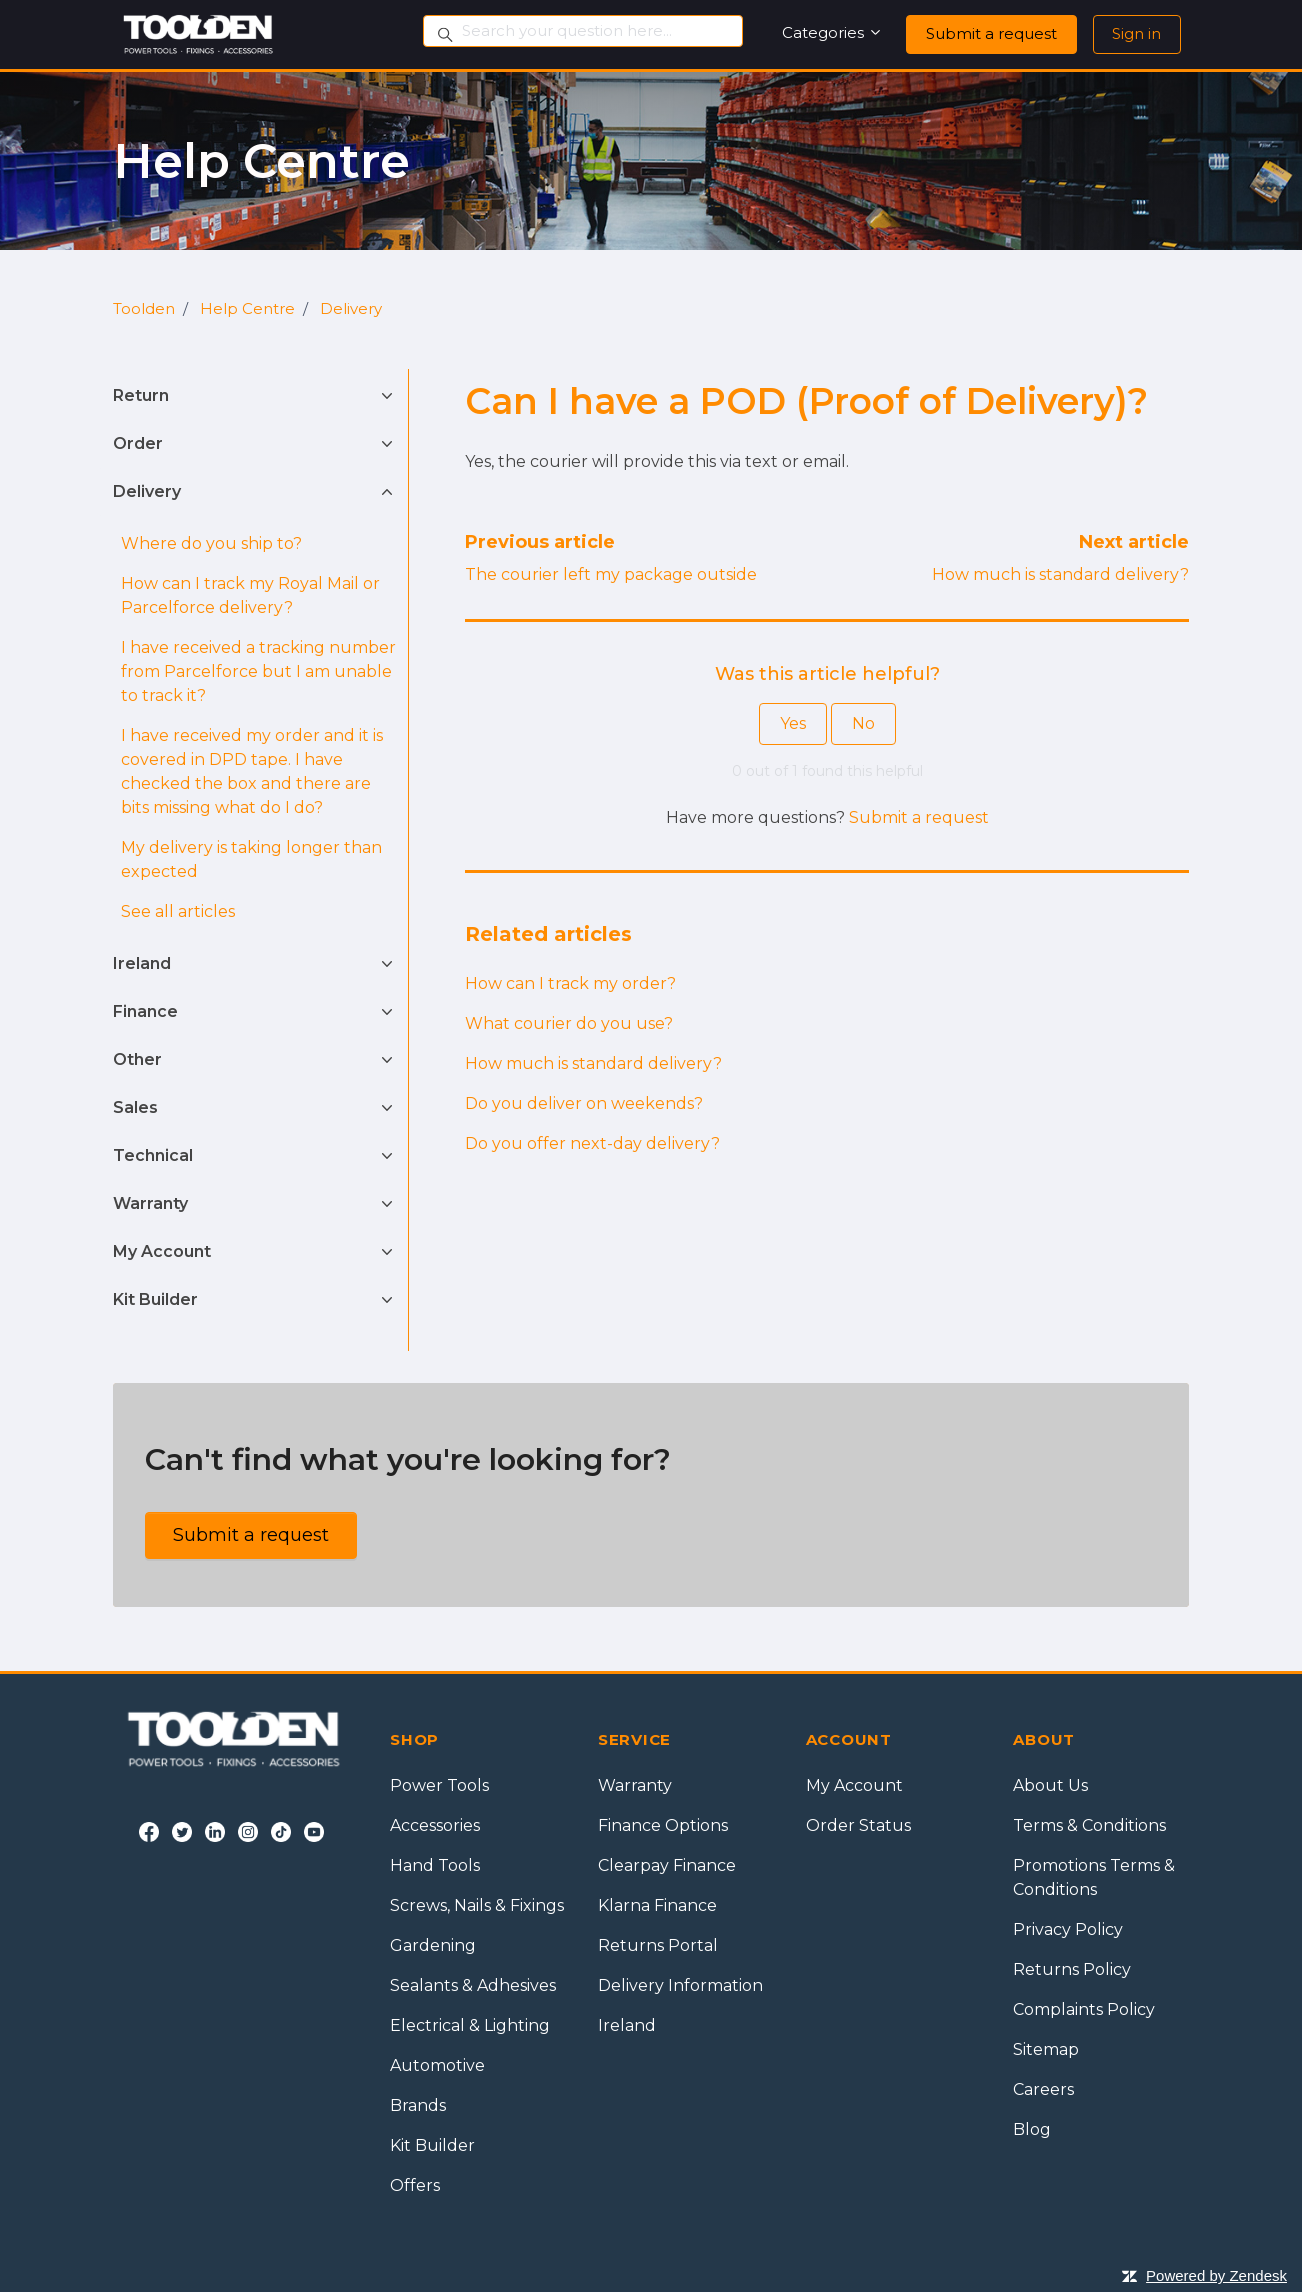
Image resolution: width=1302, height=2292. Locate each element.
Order (138, 443)
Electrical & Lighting (470, 2025)
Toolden (144, 308)
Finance (145, 1011)
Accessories (435, 1825)
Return (141, 395)
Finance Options (663, 1825)
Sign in (1136, 33)
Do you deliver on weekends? (584, 1103)
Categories (832, 32)
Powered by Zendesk (1216, 2275)
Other (137, 1059)
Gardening (433, 1945)
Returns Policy (1072, 1969)
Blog (1032, 2129)
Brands (418, 2105)
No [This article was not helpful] (863, 723)
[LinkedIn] (215, 1831)
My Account (162, 1251)
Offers (415, 2185)
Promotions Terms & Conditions (1094, 1877)
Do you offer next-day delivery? (592, 1143)
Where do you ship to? (211, 543)
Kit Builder (155, 1299)
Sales (135, 1107)
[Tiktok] (281, 1831)
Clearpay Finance (667, 1865)
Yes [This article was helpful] (793, 723)
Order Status (858, 1825)
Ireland (142, 963)
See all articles (178, 911)
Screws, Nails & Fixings (477, 1905)
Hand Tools (435, 1865)
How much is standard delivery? (1060, 574)
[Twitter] (182, 1831)
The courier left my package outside (611, 574)
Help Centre (247, 308)
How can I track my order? (570, 983)
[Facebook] (149, 1831)
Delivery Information (680, 1985)
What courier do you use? (569, 1023)
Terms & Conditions (1089, 1825)
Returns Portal (658, 1945)
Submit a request (991, 33)
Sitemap (1046, 2049)
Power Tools (439, 1785)
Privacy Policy (1068, 1929)
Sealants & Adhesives (473, 1985)
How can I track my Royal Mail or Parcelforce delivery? (250, 595)
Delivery (351, 308)
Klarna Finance (657, 1905)
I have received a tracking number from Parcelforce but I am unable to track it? (258, 671)
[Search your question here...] (583, 31)
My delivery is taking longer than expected (251, 859)
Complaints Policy (1084, 2009)
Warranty (150, 1203)
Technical (153, 1155)
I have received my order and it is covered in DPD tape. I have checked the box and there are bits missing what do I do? (252, 771)
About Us (1050, 1785)
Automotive (437, 2065)
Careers (1043, 2089)
